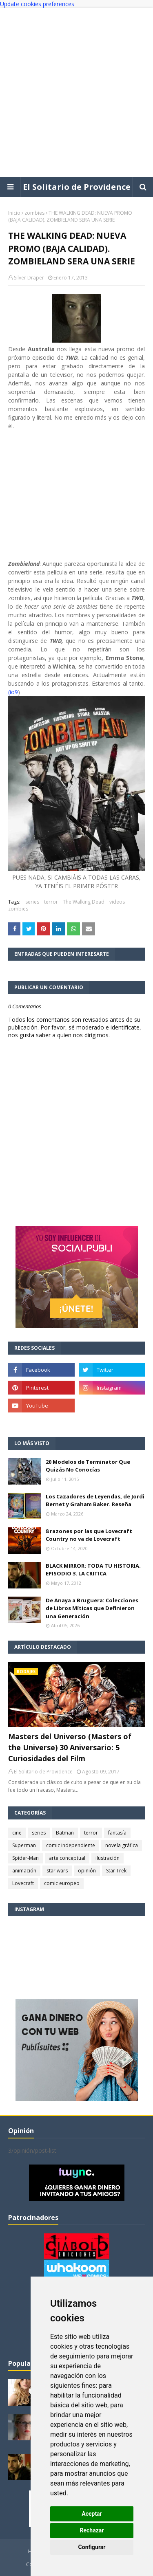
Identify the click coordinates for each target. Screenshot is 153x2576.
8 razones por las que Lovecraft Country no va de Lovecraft (89, 1535)
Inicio (14, 212)
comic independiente (70, 1845)
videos (117, 901)
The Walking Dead (83, 901)
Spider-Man (25, 1857)
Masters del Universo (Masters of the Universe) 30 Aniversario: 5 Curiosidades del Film (69, 1747)
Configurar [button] (92, 2547)
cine (17, 1832)
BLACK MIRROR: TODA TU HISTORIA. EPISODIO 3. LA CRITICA (93, 1569)
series (32, 901)
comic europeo (62, 1883)
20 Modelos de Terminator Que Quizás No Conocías (88, 1466)
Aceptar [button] (92, 2513)
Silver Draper (29, 277)
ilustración (107, 1857)
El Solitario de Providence (77, 186)
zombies (34, 212)
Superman (24, 1845)
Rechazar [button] (92, 2530)
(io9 (13, 692)
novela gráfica (121, 1845)
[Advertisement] (76, 92)
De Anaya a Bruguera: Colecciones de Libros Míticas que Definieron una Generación (92, 1608)
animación (24, 1870)
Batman (65, 1832)
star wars (57, 1870)
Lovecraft (23, 1883)
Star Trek (116, 1870)
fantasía (117, 1832)
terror (51, 901)
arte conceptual (67, 1857)
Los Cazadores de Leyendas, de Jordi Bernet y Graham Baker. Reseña (95, 1500)
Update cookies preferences (37, 4)
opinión (87, 1870)
